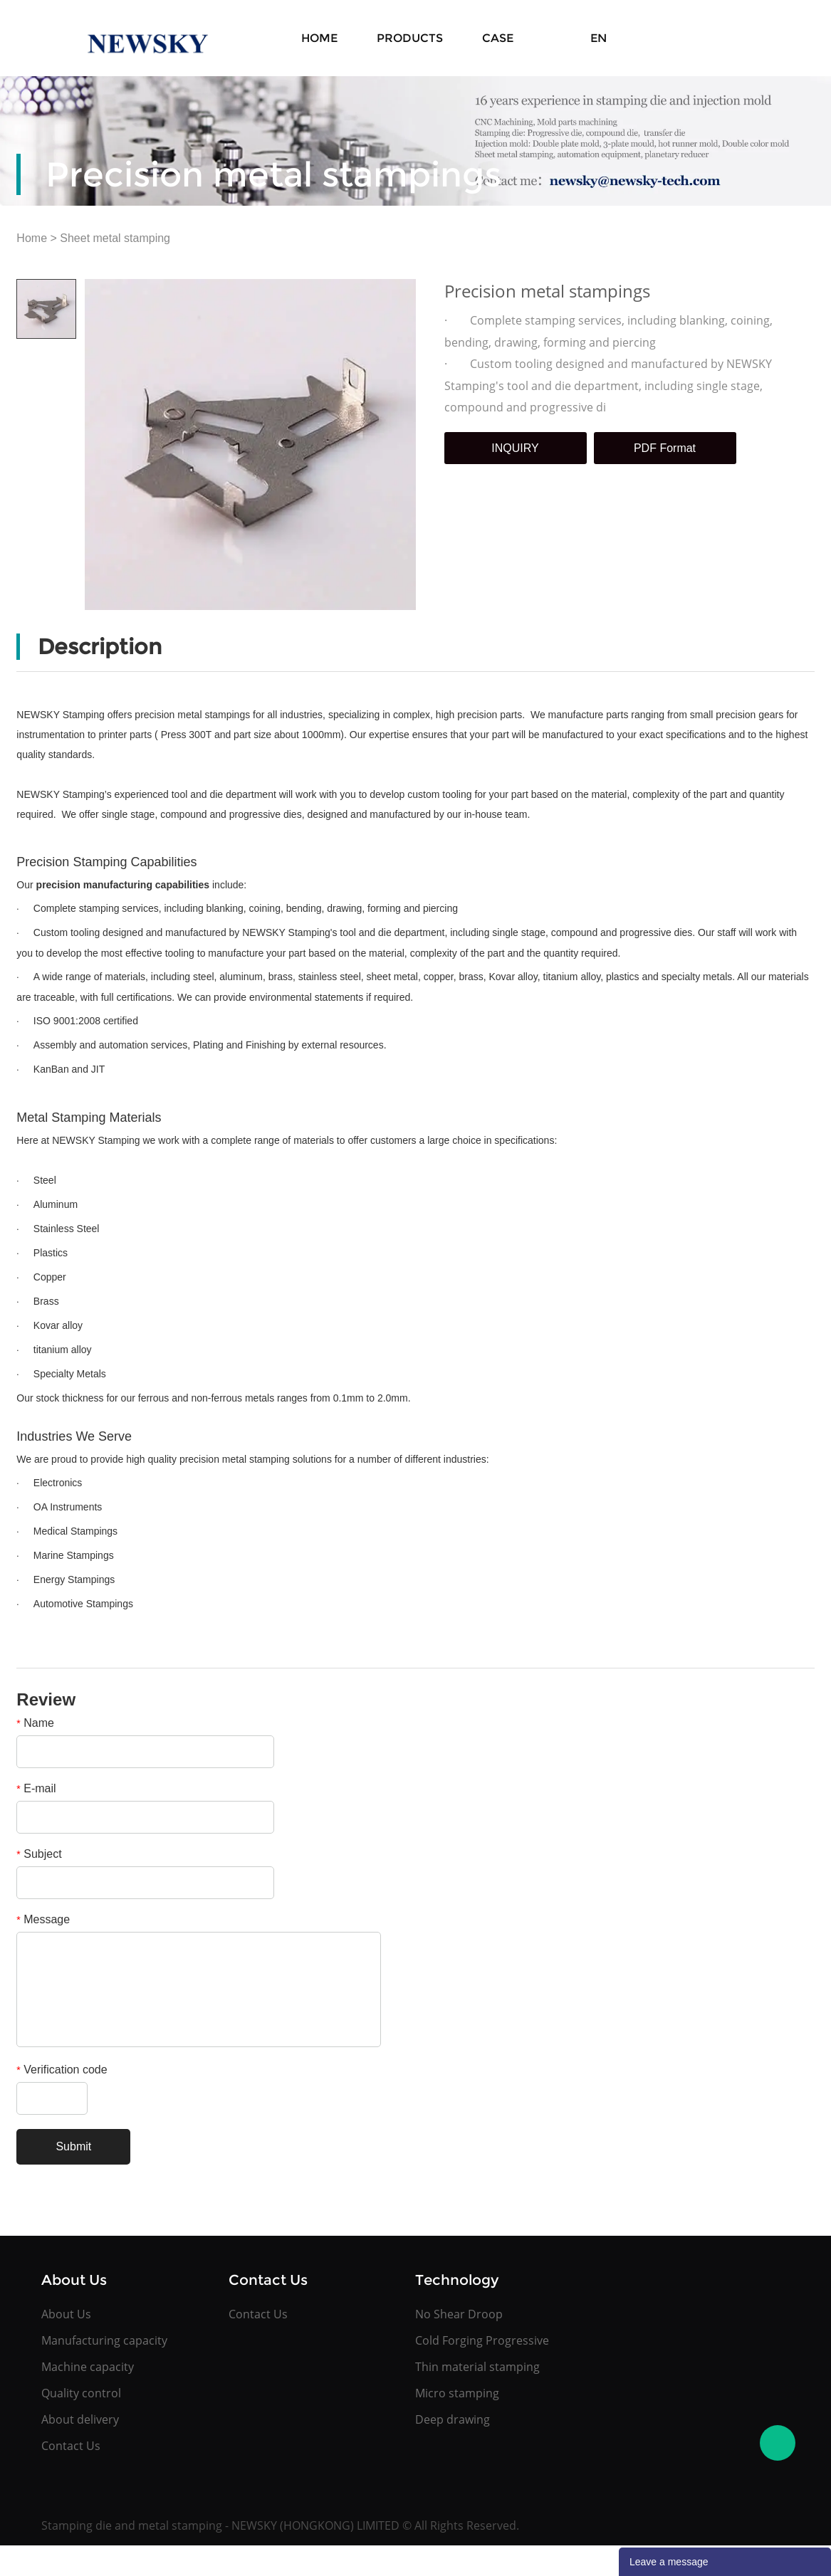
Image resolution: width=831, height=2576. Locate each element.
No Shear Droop (459, 2314)
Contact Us (70, 2446)
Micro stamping (457, 2393)
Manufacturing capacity (104, 2340)
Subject (38, 1854)
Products (410, 38)
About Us (66, 2314)
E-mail (36, 1788)
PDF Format (665, 448)
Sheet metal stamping (115, 238)
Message (43, 1919)
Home (319, 38)
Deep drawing (452, 2419)
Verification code (61, 2070)
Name (35, 1723)
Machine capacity (87, 2367)
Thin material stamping (477, 2367)
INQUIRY (514, 448)
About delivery (80, 2419)
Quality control (81, 2393)
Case (497, 38)
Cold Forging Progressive (482, 2340)
